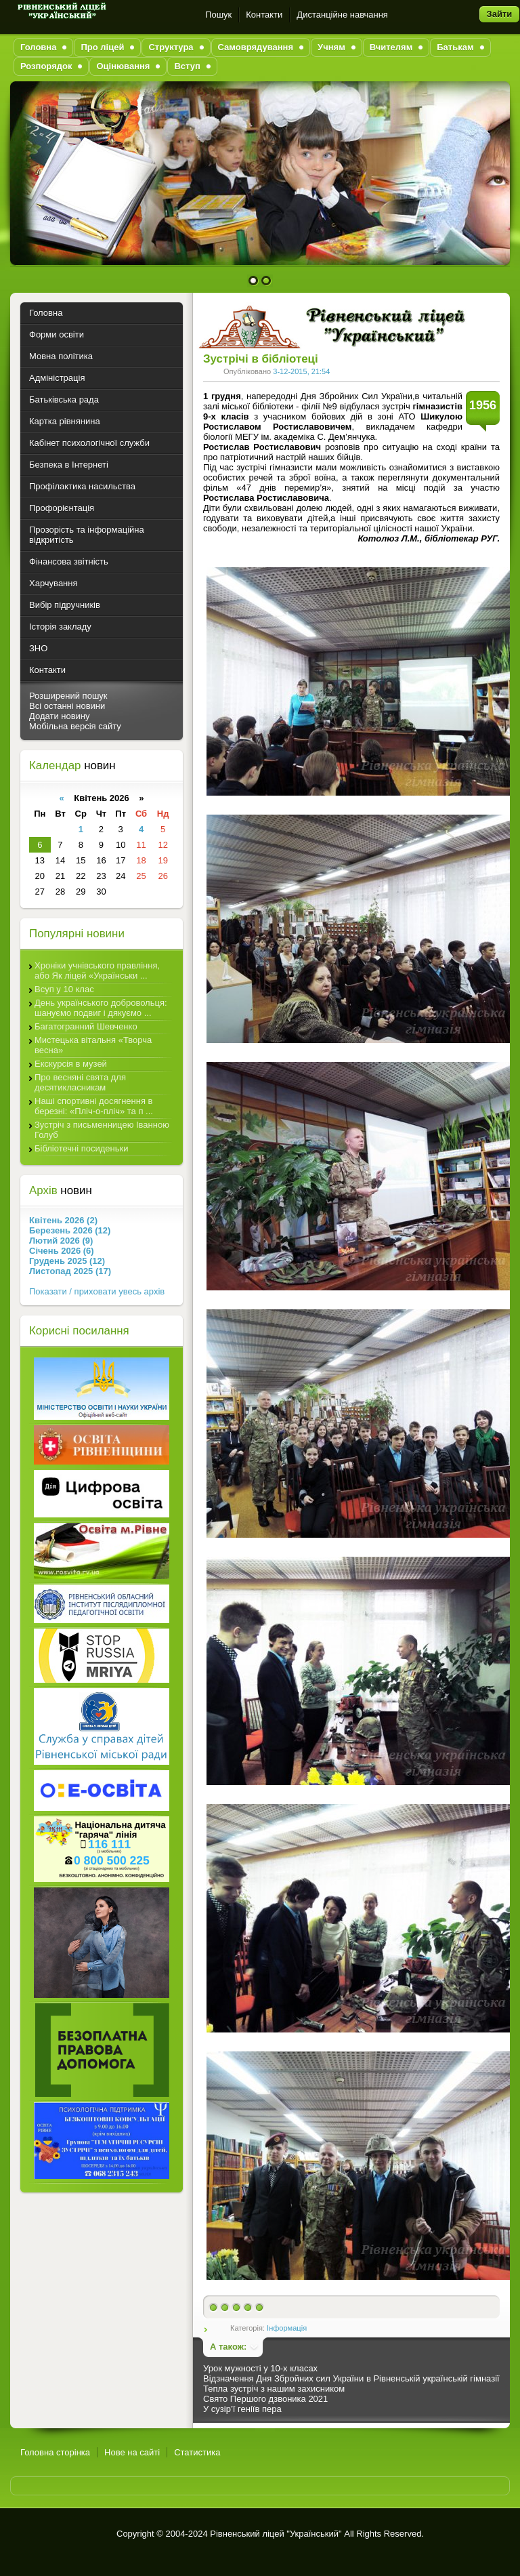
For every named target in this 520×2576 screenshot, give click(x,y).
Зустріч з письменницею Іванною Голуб (102, 1130)
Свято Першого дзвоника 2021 (265, 2399)
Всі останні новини (67, 706)
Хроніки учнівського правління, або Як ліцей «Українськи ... (97, 970)
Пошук (218, 14)
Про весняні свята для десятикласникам (80, 1082)
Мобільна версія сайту (75, 726)
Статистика (197, 2452)
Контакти (264, 14)
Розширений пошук (68, 696)
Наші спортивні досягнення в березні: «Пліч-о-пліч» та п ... (94, 1106)
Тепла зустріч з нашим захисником (274, 2389)
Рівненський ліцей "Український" (275, 2534)
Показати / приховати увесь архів (97, 1291)
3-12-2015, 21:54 (301, 371)
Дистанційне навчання (342, 14)
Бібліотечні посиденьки (82, 1148)
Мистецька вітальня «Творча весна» (93, 1045)
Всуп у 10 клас (64, 989)
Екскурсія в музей (71, 1064)
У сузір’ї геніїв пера (242, 2409)
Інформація (287, 2328)
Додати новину (59, 716)
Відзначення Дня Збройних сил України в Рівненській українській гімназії (351, 2378)
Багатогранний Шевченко (86, 1026)
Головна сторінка (55, 2452)
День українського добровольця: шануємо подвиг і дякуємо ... (101, 1008)
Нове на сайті (132, 2452)
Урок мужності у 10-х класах (260, 2368)
